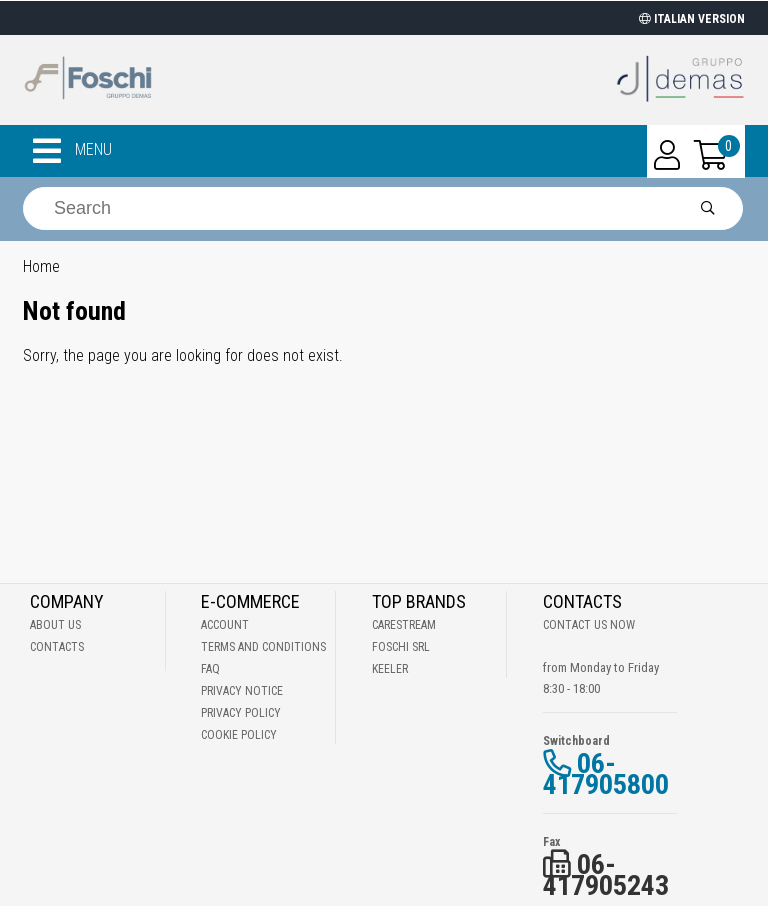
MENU (72, 151)
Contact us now (589, 625)
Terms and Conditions (263, 647)
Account (225, 625)
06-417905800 (606, 774)
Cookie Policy (239, 735)
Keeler (390, 669)
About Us (55, 625)
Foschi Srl (401, 647)
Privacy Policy (241, 713)
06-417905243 (606, 875)
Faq (210, 669)
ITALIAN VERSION (692, 19)
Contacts (57, 647)
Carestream (404, 625)
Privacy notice (242, 691)
